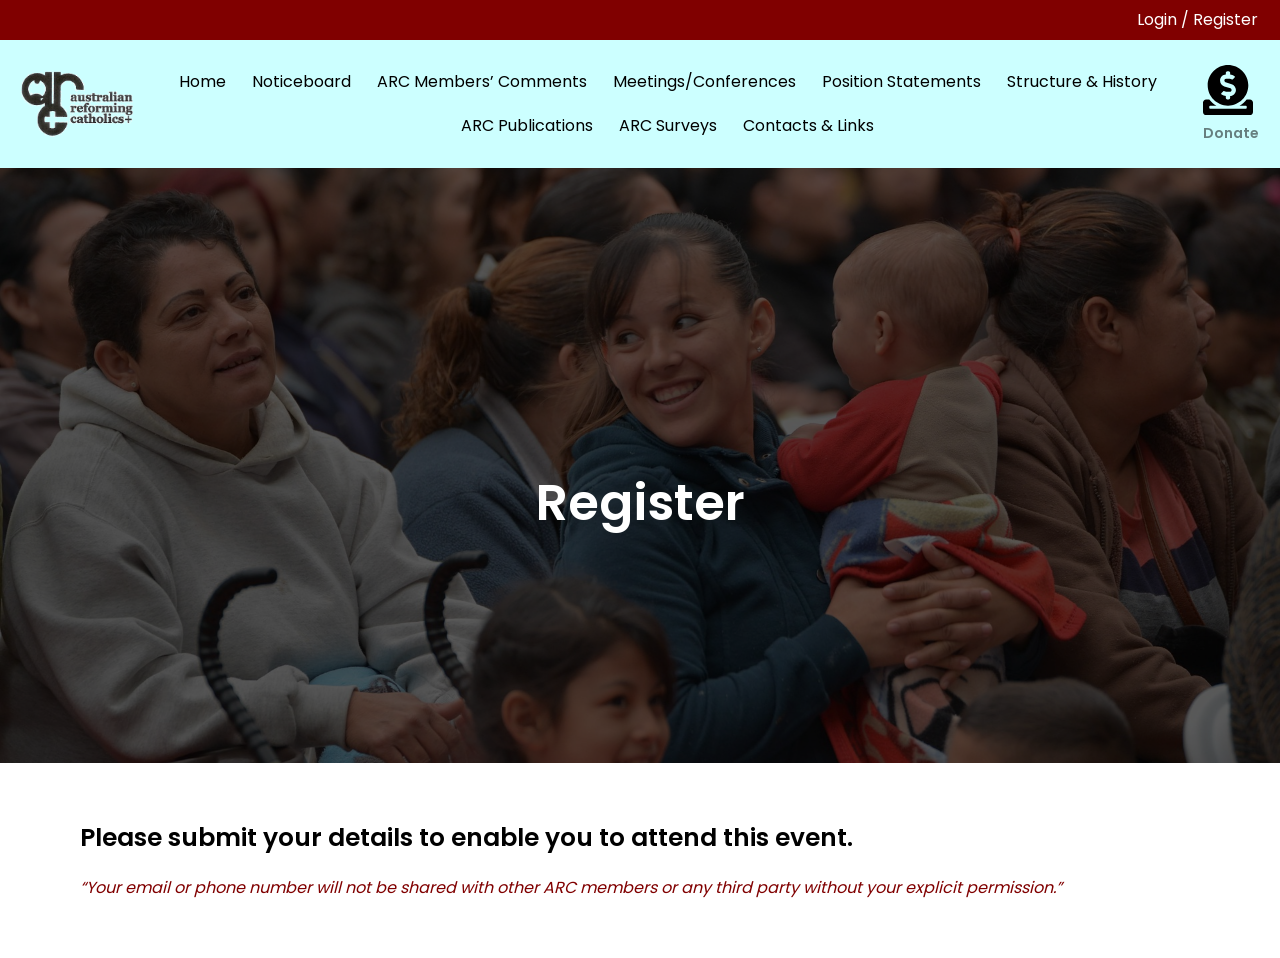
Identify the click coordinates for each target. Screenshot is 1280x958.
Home (202, 81)
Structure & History (1082, 81)
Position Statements (901, 81)
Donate (1231, 133)
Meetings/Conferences (704, 81)
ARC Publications (527, 125)
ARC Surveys (668, 125)
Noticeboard (301, 81)
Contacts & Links (808, 125)
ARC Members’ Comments (482, 81)
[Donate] (1228, 90)
